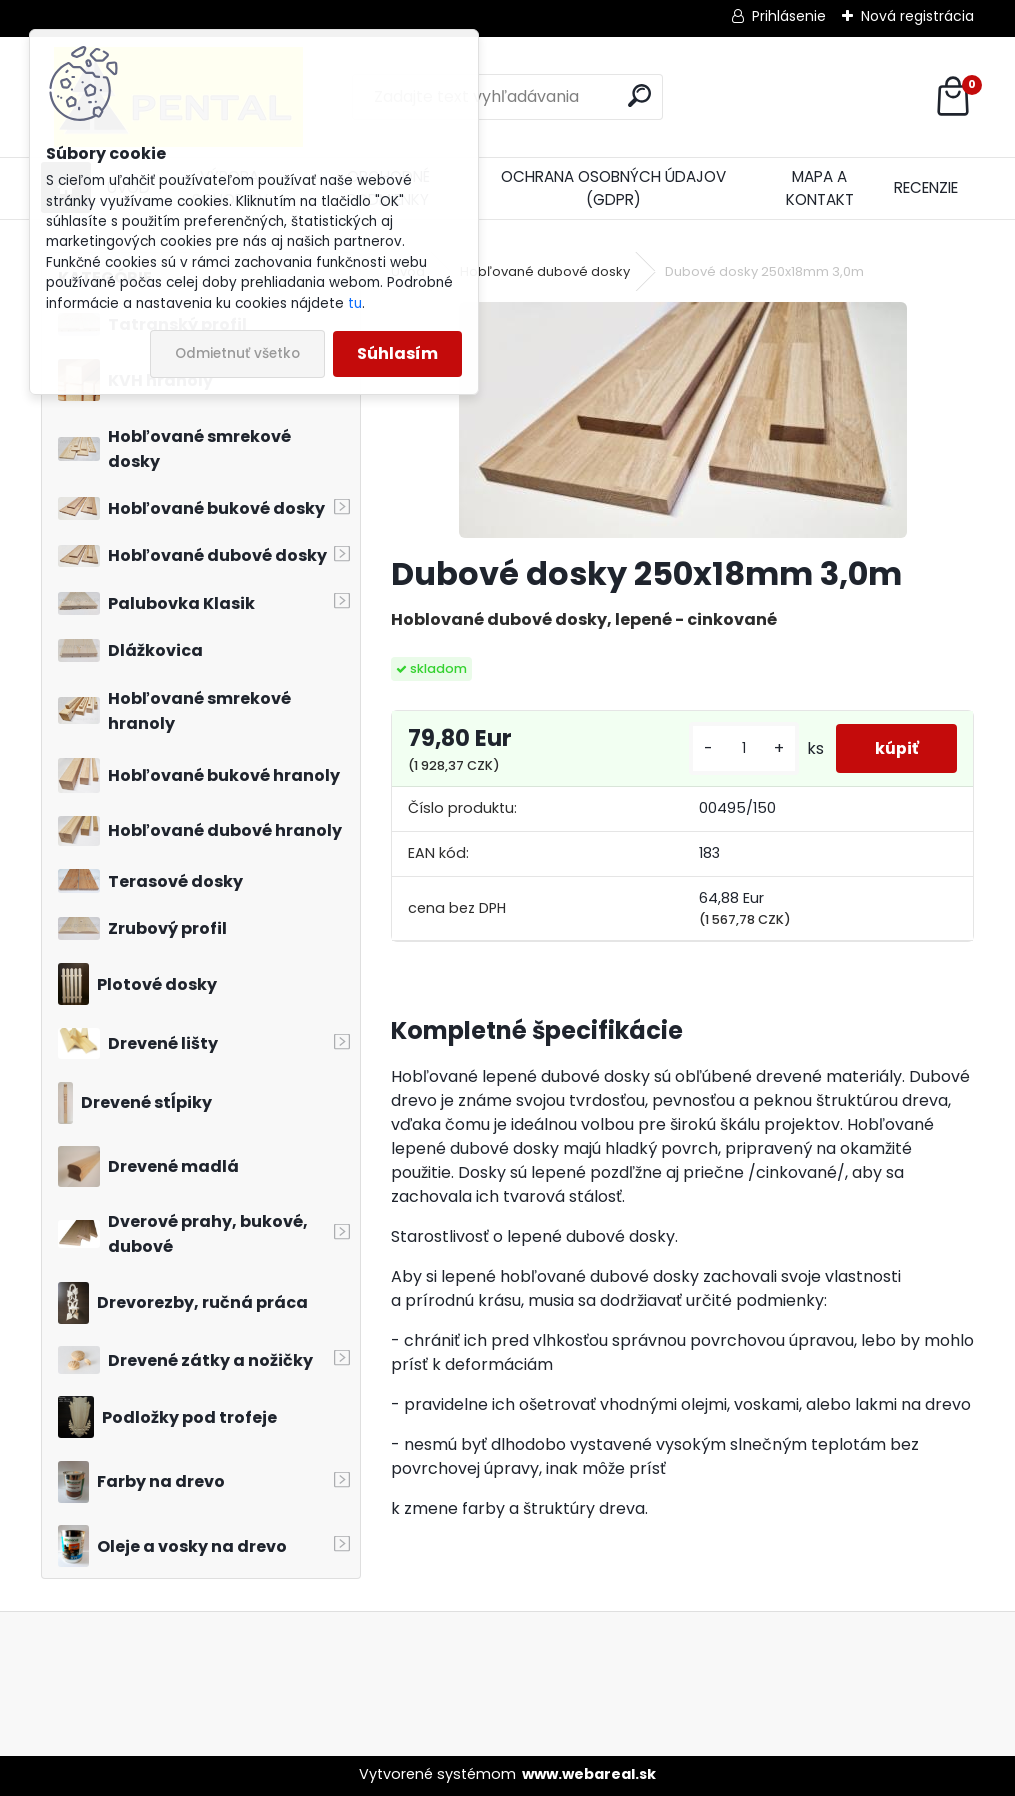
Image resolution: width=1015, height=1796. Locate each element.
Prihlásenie (789, 16)
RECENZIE (926, 187)
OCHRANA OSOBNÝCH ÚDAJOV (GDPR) (613, 188)
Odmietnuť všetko (237, 353)
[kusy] (741, 748)
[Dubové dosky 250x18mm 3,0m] (683, 420)
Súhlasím (397, 353)
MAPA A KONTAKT (820, 188)
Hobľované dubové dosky (545, 271)
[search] (639, 95)
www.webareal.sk (589, 1774)
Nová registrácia (917, 16)
